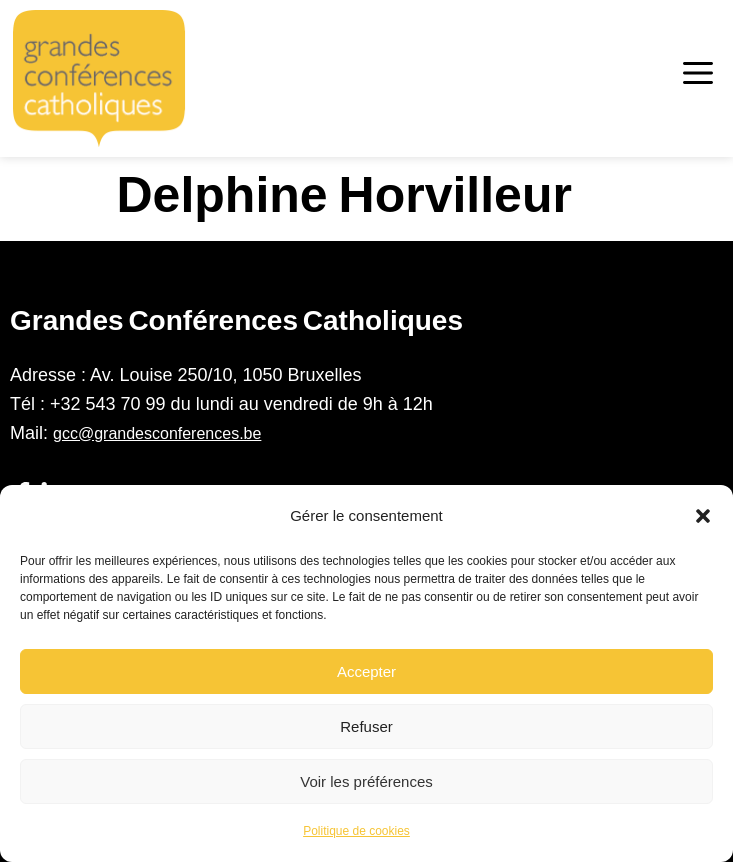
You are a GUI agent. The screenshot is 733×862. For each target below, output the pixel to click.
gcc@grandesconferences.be (157, 433)
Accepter (366, 671)
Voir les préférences (366, 781)
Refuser (366, 726)
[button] (703, 516)
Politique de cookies (356, 831)
